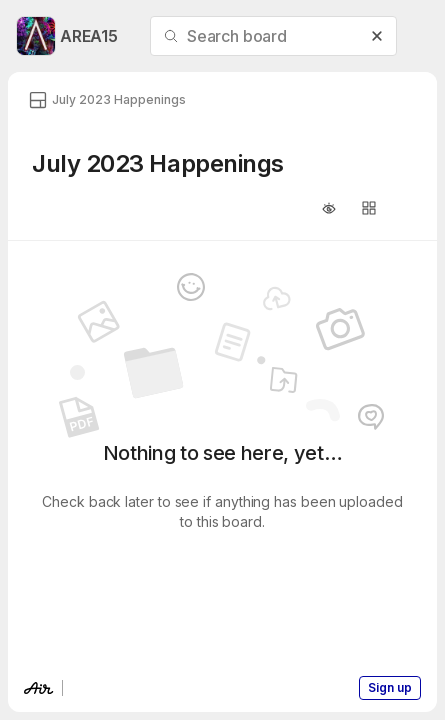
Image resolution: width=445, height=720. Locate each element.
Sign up (390, 687)
